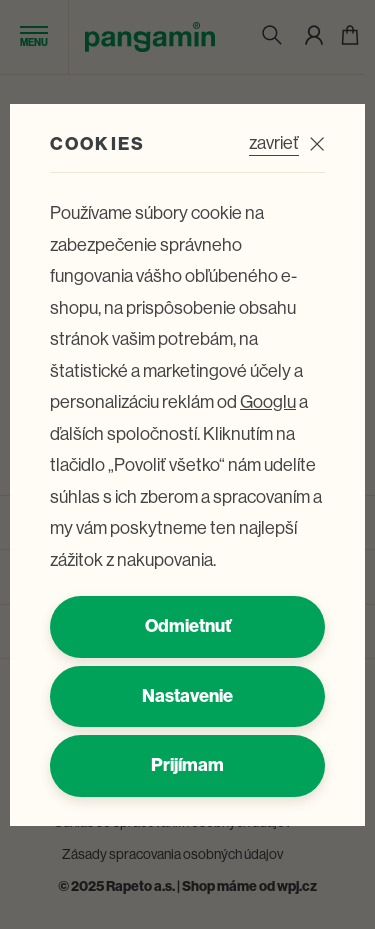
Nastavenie (187, 696)
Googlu (268, 402)
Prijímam (187, 765)
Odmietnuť (188, 626)
